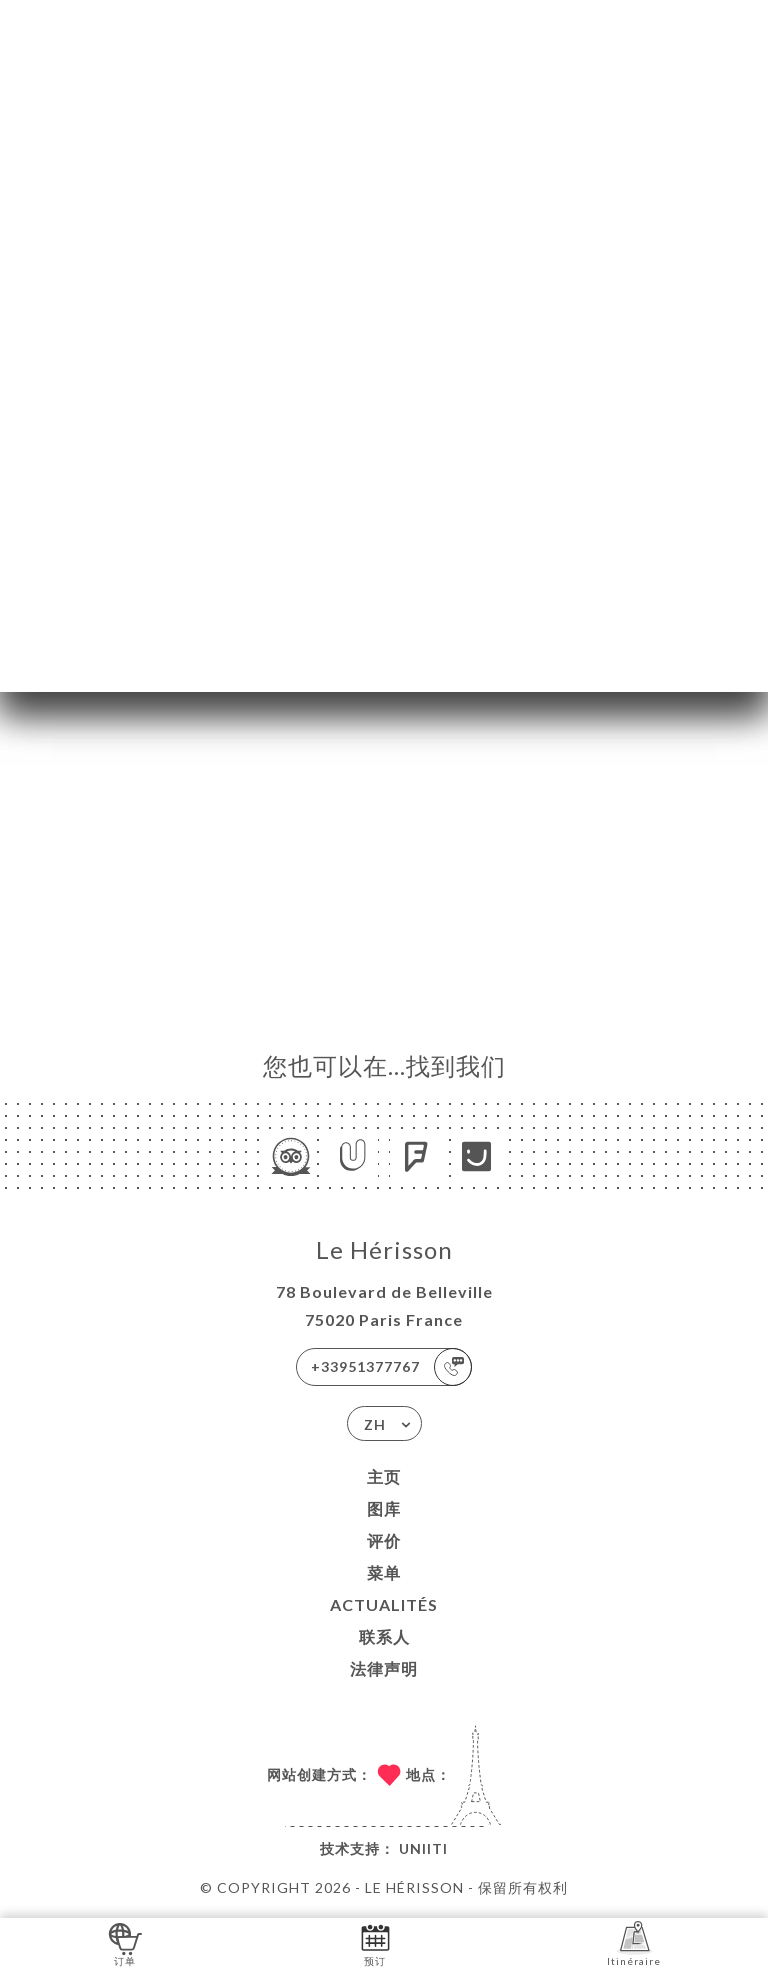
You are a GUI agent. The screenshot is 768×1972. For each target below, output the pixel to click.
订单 (125, 1943)
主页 (384, 1476)
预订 (375, 1943)
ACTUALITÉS (384, 1604)
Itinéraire (634, 1943)
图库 (384, 1508)
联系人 (384, 1636)
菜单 (384, 1572)
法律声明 (384, 1668)
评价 (384, 1540)
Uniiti (423, 1848)
